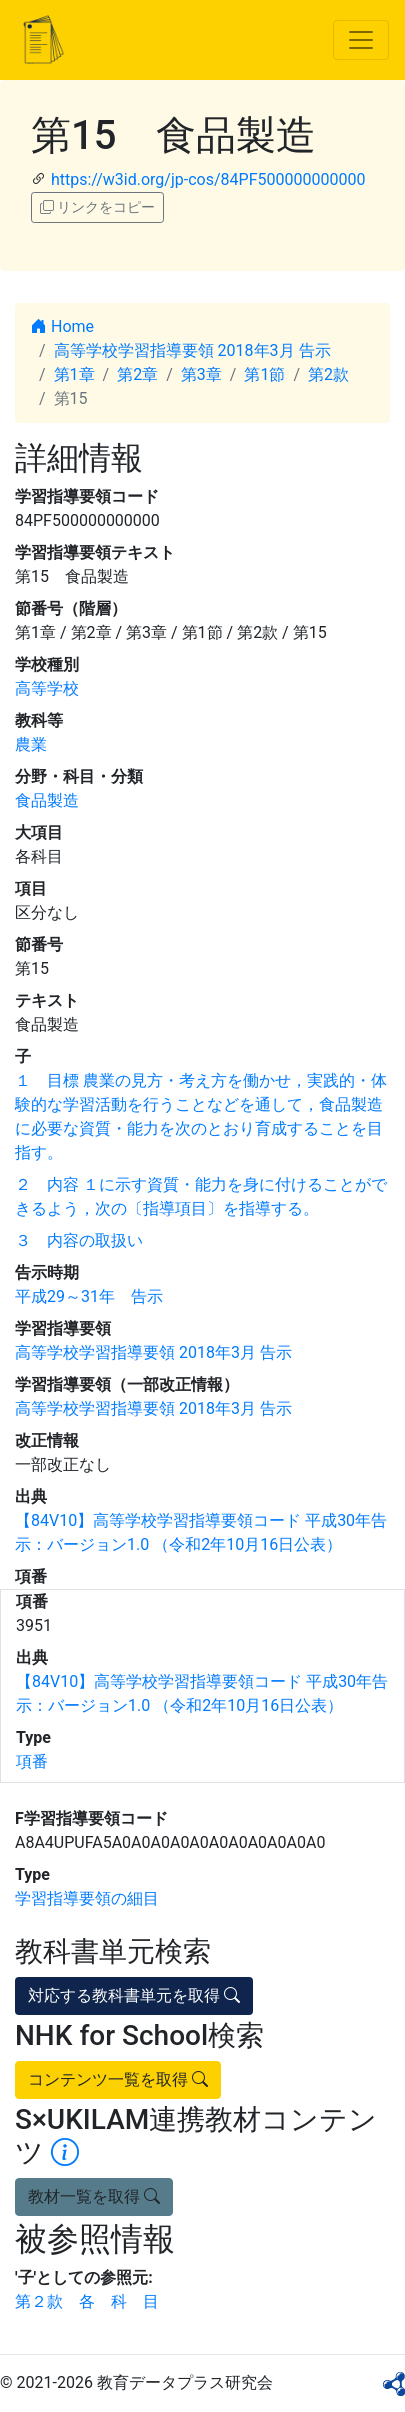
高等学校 (47, 688)
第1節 (264, 374)
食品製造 (47, 800)
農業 (31, 744)
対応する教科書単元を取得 (134, 1995)
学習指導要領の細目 (87, 1898)
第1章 (74, 374)
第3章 (201, 374)
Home (62, 326)
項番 (32, 1761)
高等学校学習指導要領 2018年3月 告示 (192, 350)
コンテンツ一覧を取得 (118, 2079)
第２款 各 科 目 (87, 2301)
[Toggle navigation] (361, 40)
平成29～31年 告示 (89, 1296)
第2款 (328, 374)
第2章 (137, 374)
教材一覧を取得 (94, 2196)
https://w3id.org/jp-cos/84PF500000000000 (208, 179)
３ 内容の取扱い (79, 1240)
